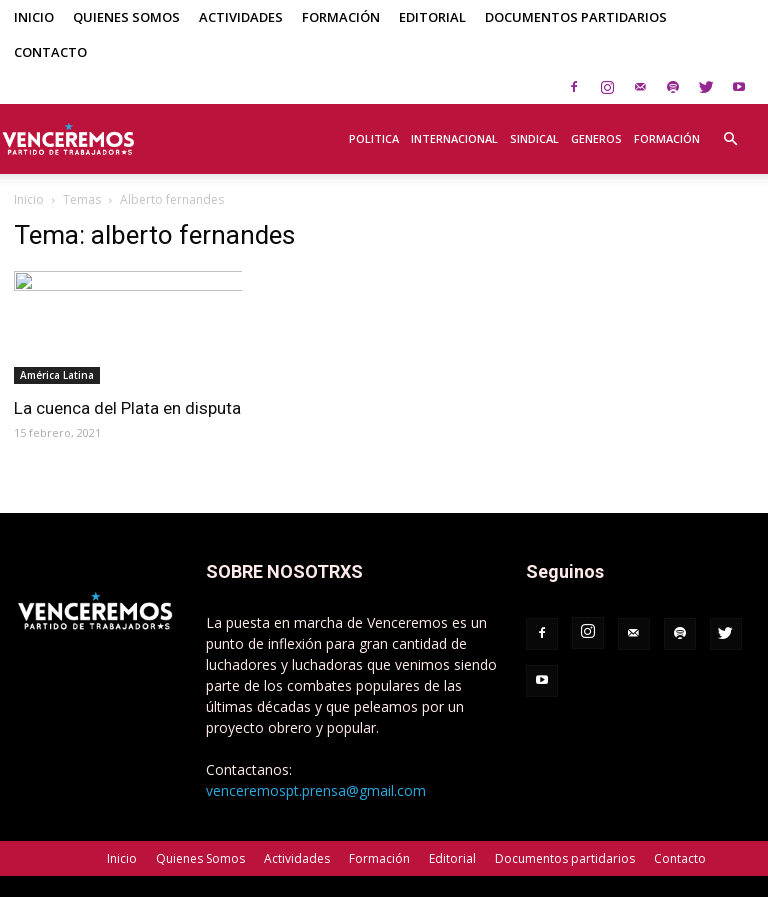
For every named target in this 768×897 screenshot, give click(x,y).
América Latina (57, 375)
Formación (341, 17)
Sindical (534, 138)
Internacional (454, 138)
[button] (730, 128)
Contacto (50, 52)
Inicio (34, 17)
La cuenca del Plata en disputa (127, 408)
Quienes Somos (126, 17)
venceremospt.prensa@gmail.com (316, 790)
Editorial (432, 17)
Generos (596, 138)
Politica (374, 138)
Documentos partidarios (576, 17)
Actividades (241, 17)
